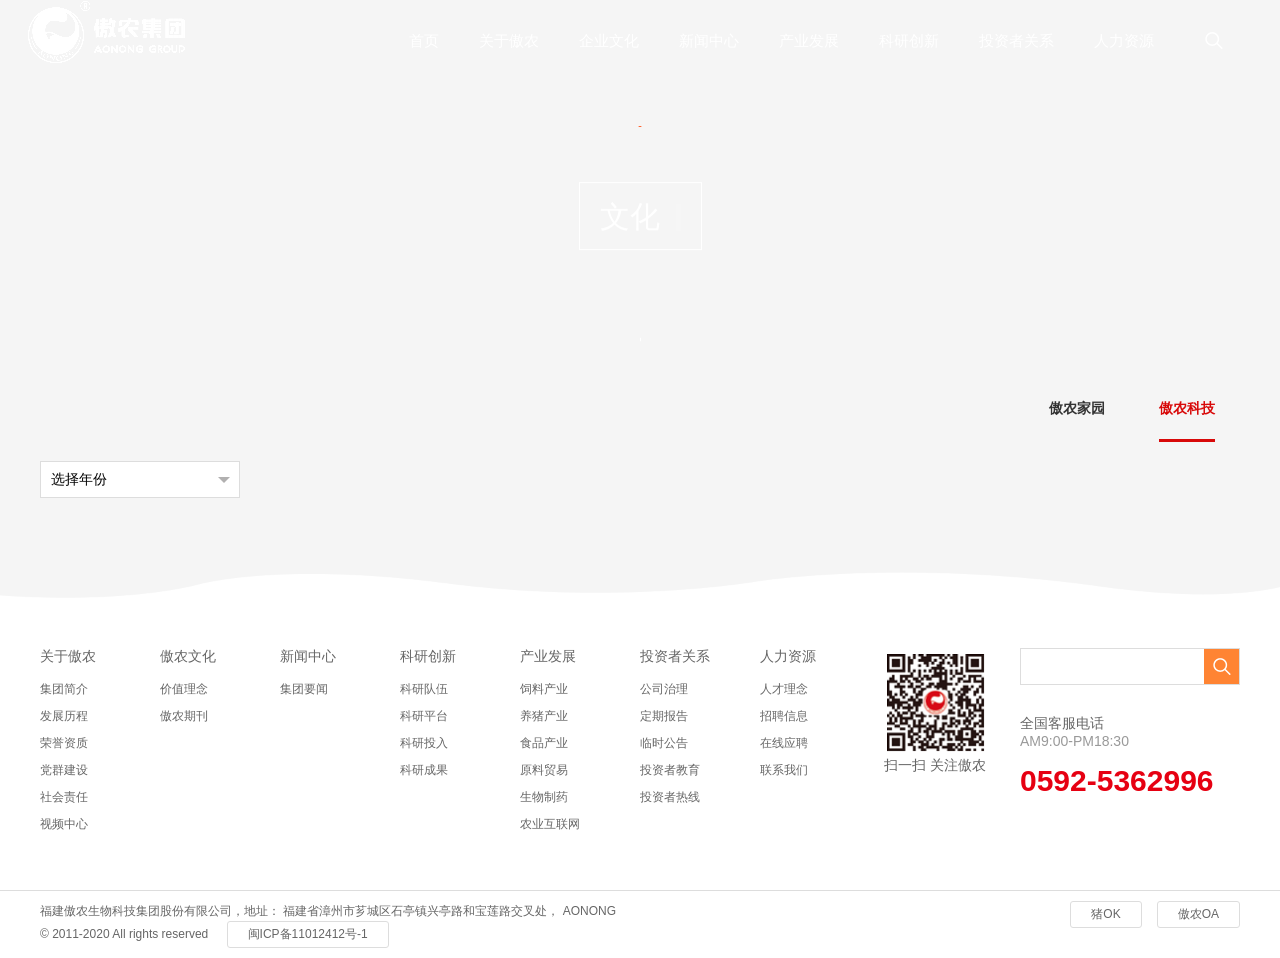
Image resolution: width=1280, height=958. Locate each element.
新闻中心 (709, 40)
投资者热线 (670, 797)
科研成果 (424, 770)
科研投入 (424, 743)
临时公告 (664, 743)
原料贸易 (544, 770)
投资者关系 (1016, 40)
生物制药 (544, 797)
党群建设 (64, 770)
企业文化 (609, 40)
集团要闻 (304, 689)
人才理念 (784, 689)
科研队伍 (424, 689)
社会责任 (64, 797)
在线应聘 (784, 743)
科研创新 (909, 40)
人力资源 (1124, 40)
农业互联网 (550, 824)
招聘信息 (784, 716)
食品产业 (544, 743)
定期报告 (664, 716)
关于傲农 (509, 40)
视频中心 (64, 824)
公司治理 (664, 689)
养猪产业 (544, 716)
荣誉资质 (64, 743)
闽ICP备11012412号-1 (308, 934)
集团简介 (64, 689)
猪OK (1105, 914)
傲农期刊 (184, 716)
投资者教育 (670, 770)
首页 (424, 40)
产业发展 (809, 40)
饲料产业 (544, 689)
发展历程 (64, 716)
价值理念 (184, 689)
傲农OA (1198, 914)
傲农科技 (1187, 408)
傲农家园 (1077, 408)
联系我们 (784, 770)
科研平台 (424, 716)
